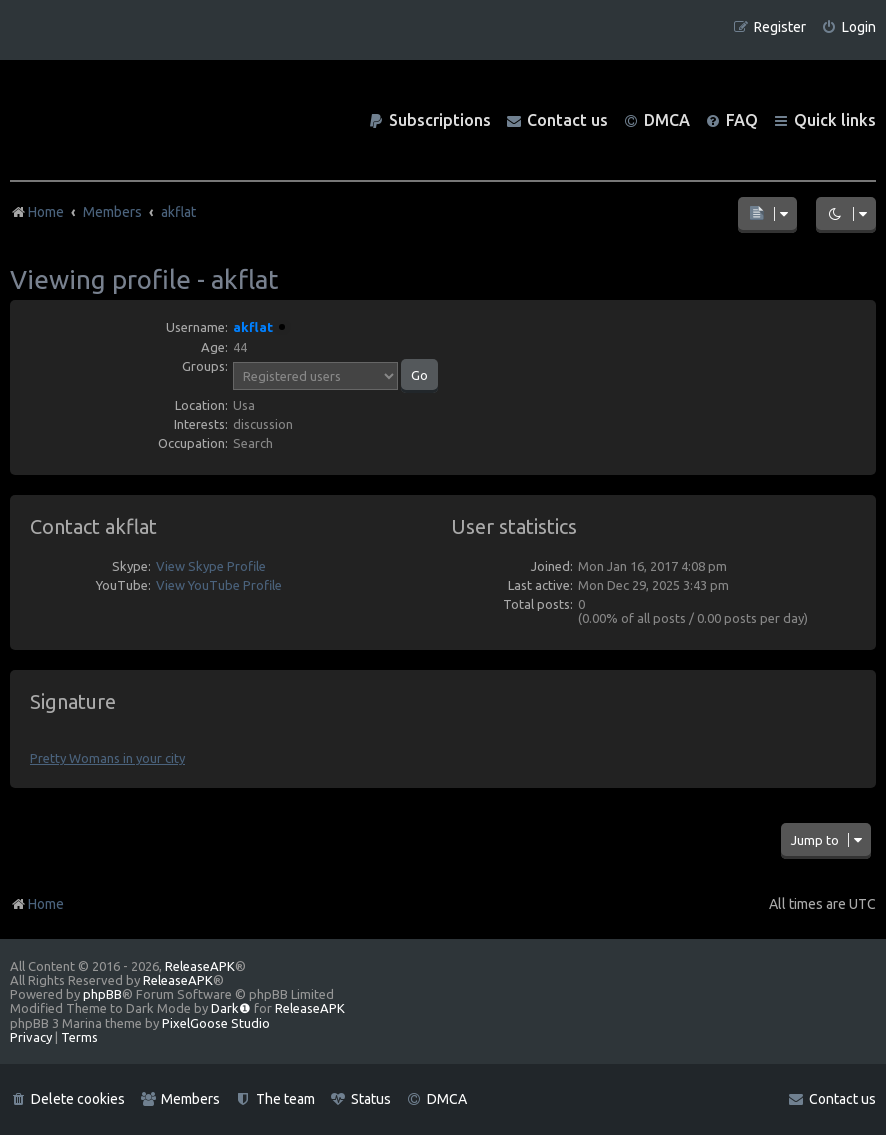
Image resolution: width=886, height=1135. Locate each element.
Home (37, 904)
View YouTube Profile (219, 585)
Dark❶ (231, 1008)
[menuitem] (848, 27)
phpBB (102, 994)
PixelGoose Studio (216, 1023)
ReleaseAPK (200, 966)
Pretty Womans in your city (107, 758)
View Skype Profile (211, 566)
